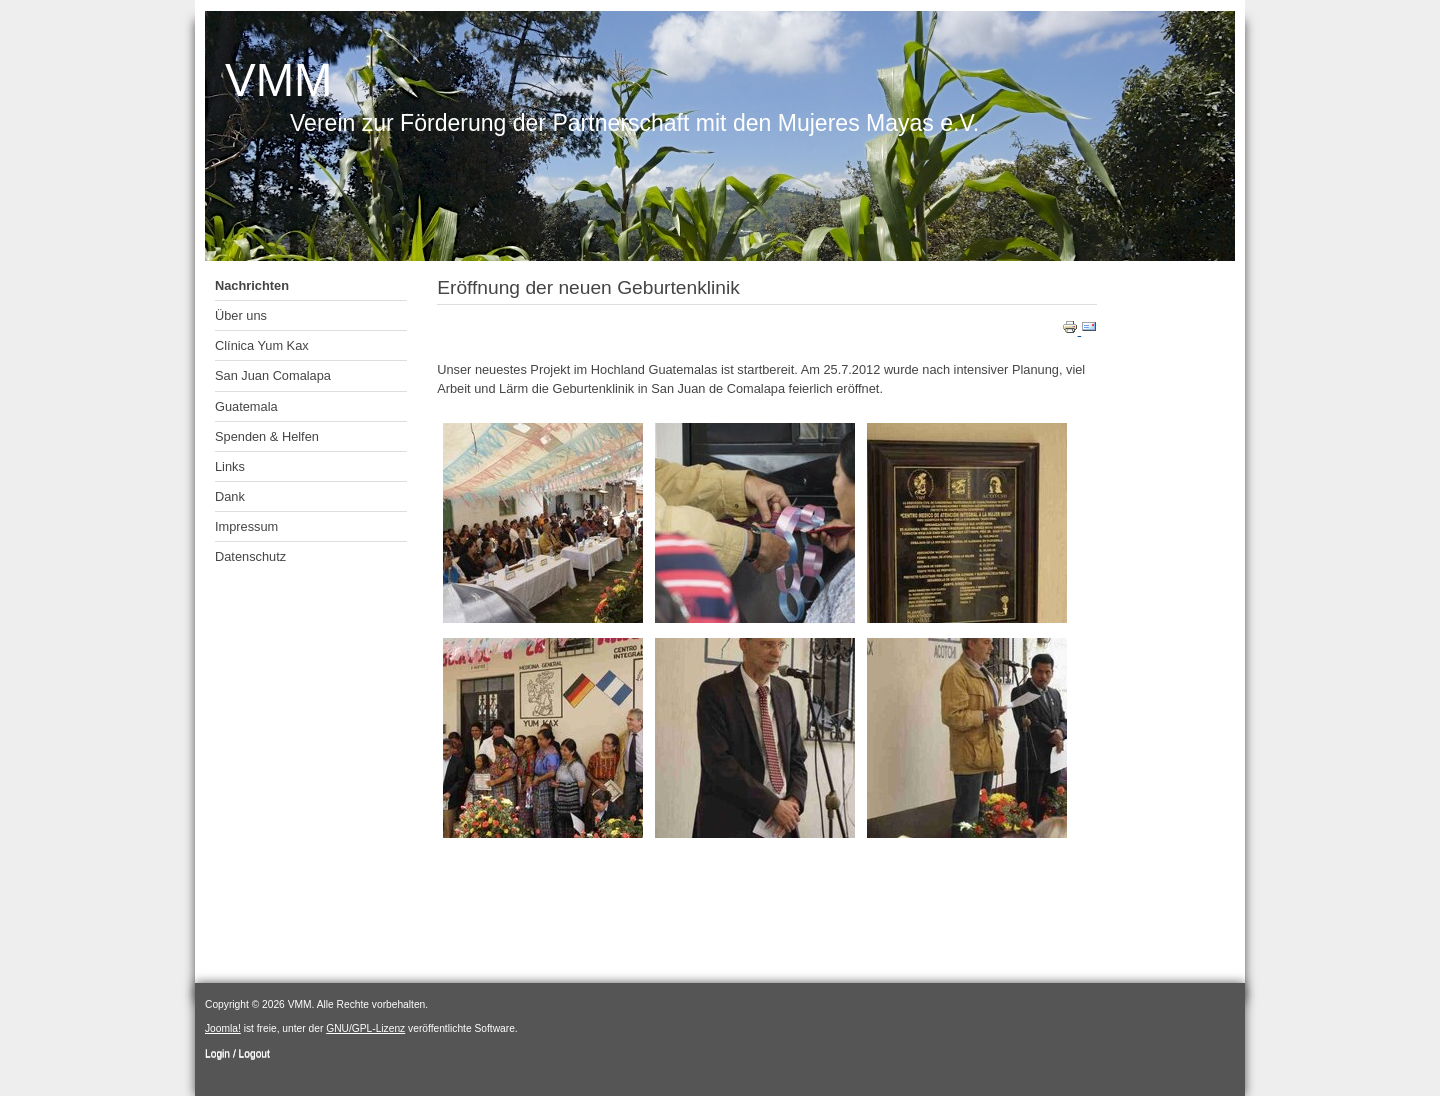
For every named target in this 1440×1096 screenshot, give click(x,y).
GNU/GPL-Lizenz (365, 1028)
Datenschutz (250, 556)
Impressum (246, 526)
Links (230, 466)
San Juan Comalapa (273, 375)
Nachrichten (252, 285)
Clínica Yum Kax (262, 345)
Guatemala (246, 406)
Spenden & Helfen (267, 436)
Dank (230, 496)
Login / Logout (237, 1053)
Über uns (241, 315)
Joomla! (223, 1028)
